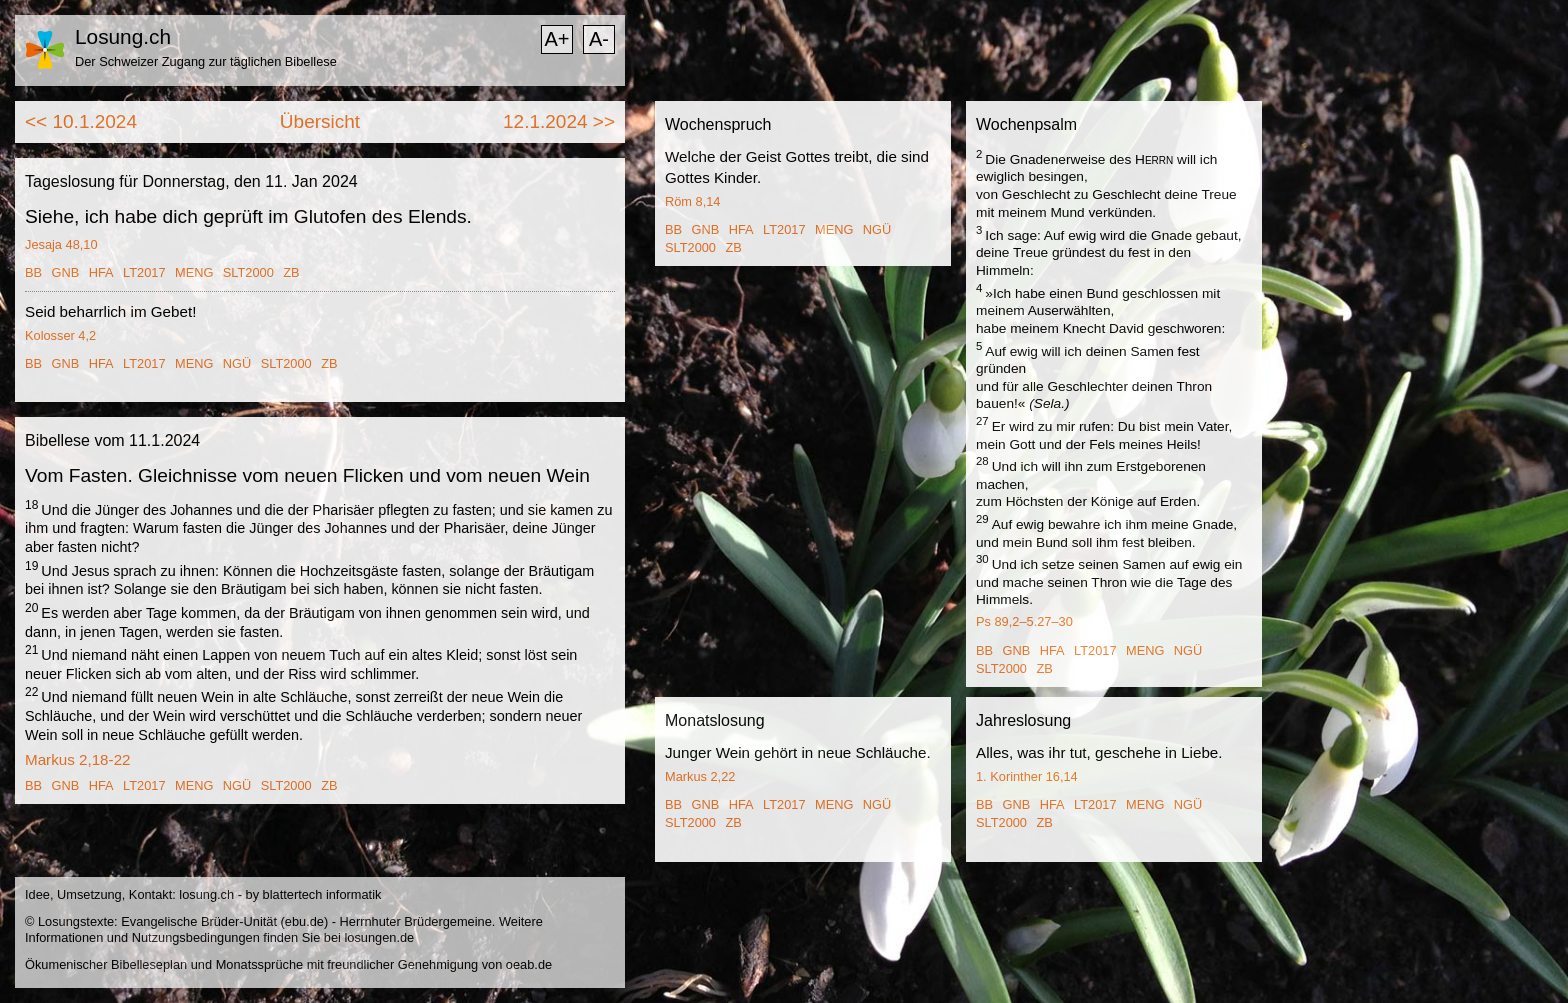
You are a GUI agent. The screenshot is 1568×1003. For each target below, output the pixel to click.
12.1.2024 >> (559, 121)
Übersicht (320, 121)
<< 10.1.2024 (81, 121)
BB (33, 272)
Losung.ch (123, 36)
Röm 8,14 (692, 201)
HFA (101, 272)
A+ (556, 39)
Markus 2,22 (700, 776)
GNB (66, 272)
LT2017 (144, 272)
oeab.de (529, 964)
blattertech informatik (322, 894)
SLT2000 (248, 272)
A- (599, 39)
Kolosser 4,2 (60, 335)
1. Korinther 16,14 (1027, 776)
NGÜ (237, 363)
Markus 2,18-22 (78, 759)
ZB (291, 272)
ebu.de (304, 921)
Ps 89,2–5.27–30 (1024, 621)
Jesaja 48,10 (61, 244)
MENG (194, 272)
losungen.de (379, 937)
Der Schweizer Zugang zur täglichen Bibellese (206, 61)
